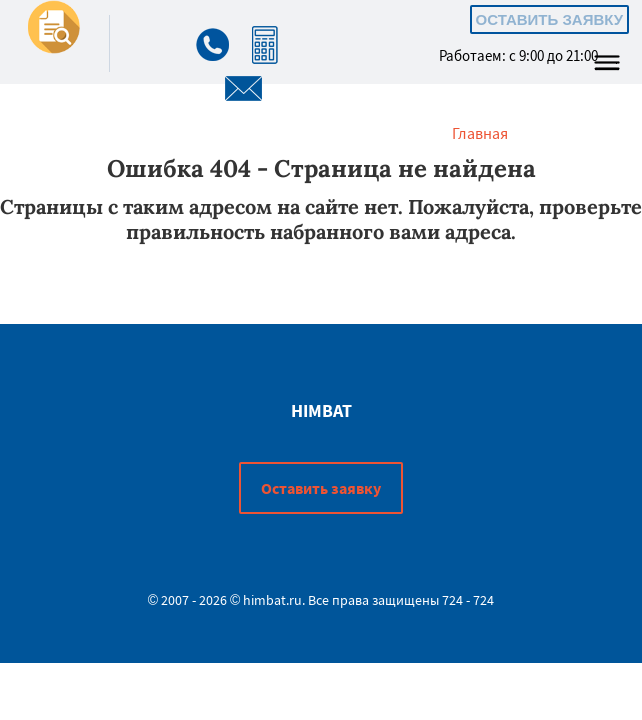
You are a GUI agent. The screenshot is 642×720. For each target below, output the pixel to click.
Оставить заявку (550, 19)
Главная (480, 133)
